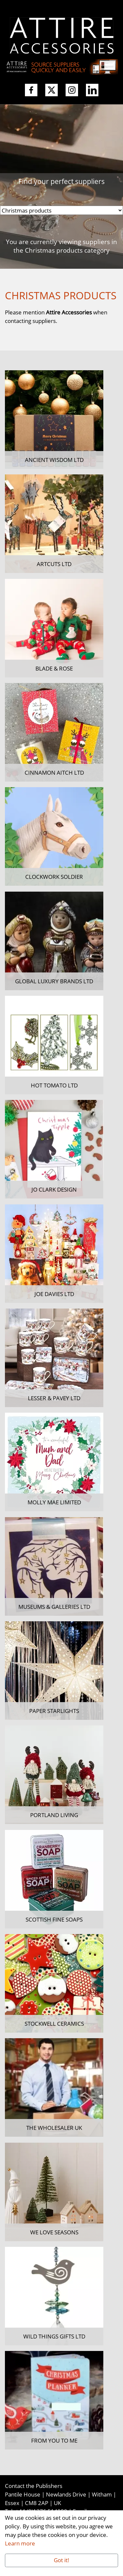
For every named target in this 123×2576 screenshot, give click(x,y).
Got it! (61, 2560)
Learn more (20, 2543)
